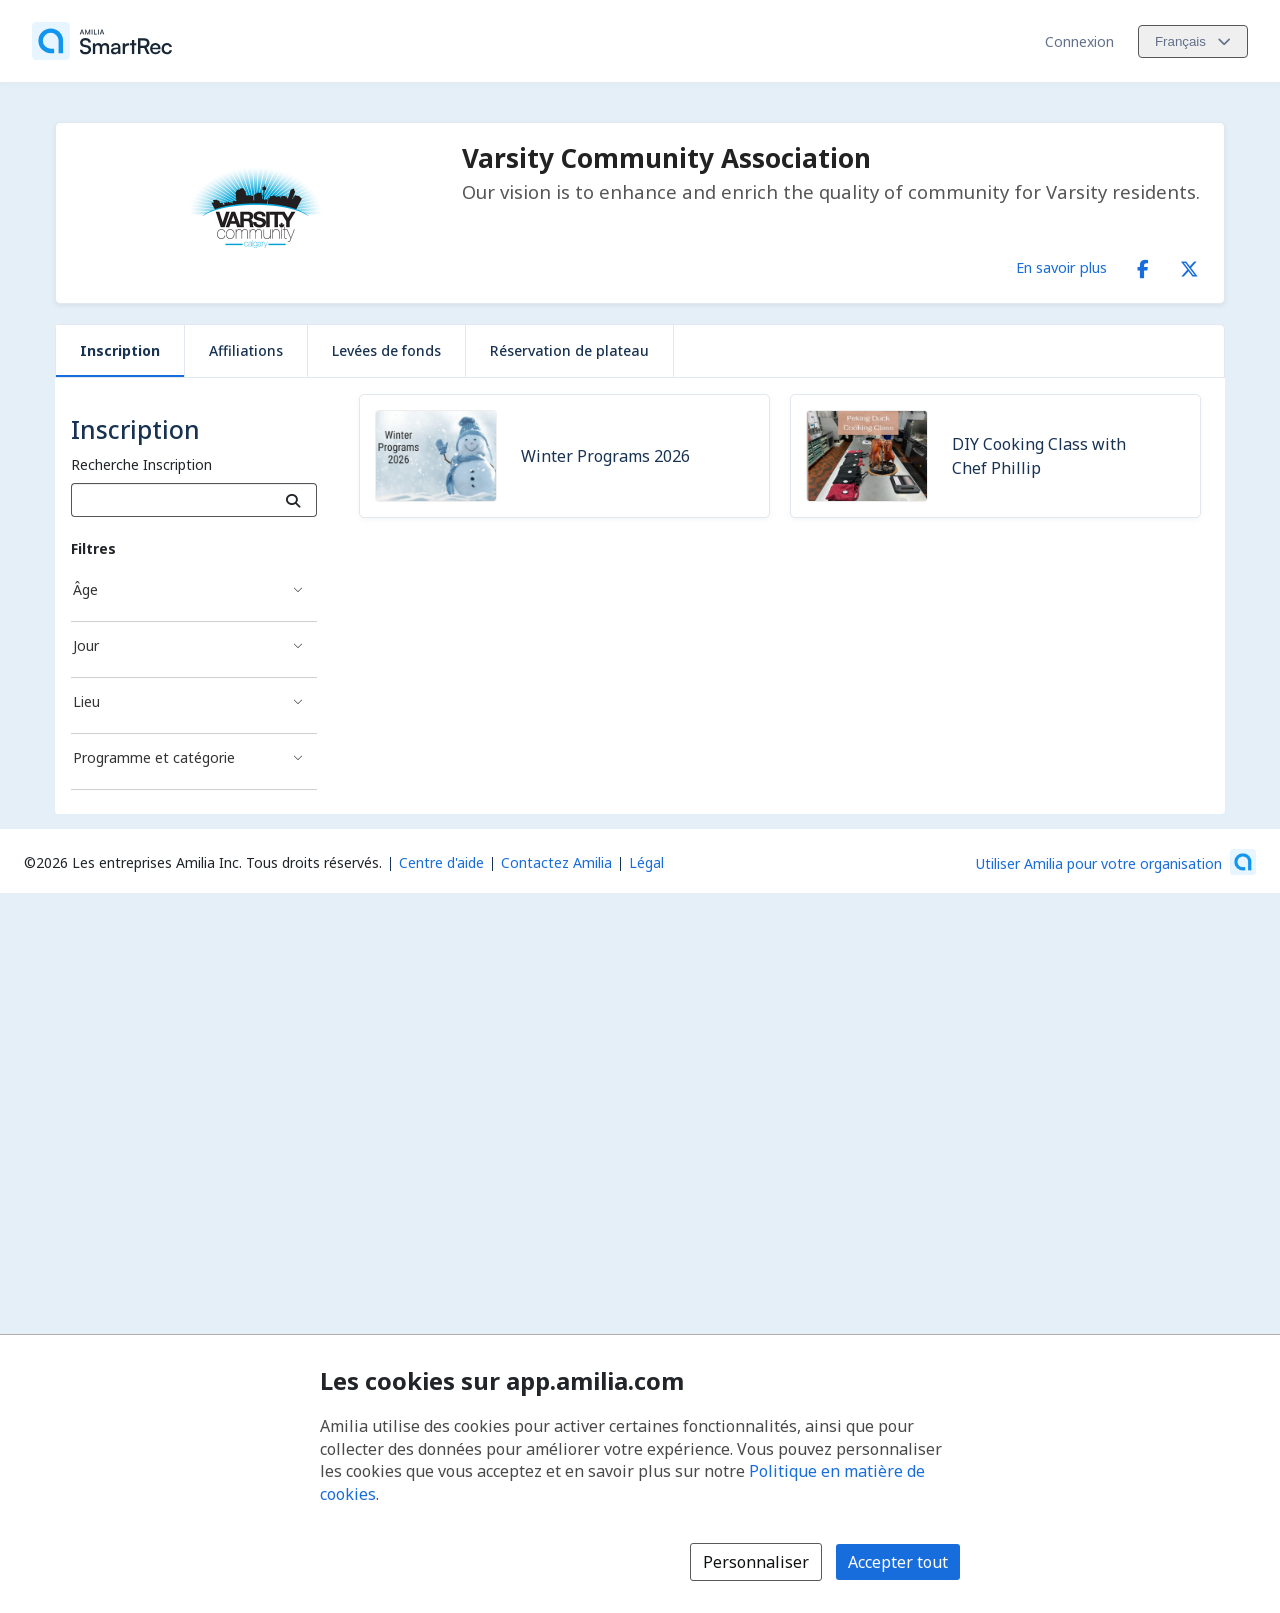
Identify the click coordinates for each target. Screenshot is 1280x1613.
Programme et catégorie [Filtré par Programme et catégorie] (154, 757)
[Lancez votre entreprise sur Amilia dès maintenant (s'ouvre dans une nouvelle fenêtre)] (1116, 862)
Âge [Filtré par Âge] (85, 589)
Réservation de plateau (569, 350)
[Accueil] (102, 41)
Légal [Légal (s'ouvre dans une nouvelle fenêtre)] (646, 862)
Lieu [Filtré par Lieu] (86, 701)
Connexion (1079, 41)
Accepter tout (898, 1562)
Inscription (120, 350)
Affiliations (246, 350)
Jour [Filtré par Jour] (86, 645)
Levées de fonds (386, 350)
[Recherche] (293, 500)
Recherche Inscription (141, 464)
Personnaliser (756, 1562)
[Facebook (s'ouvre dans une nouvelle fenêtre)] (1143, 265)
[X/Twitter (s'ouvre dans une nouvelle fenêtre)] (1189, 265)
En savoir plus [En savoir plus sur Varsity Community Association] (1061, 267)
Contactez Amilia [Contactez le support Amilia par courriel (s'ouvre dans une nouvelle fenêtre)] (556, 862)
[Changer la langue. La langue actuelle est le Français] (1193, 41)
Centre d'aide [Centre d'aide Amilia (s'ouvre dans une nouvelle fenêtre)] (441, 862)
